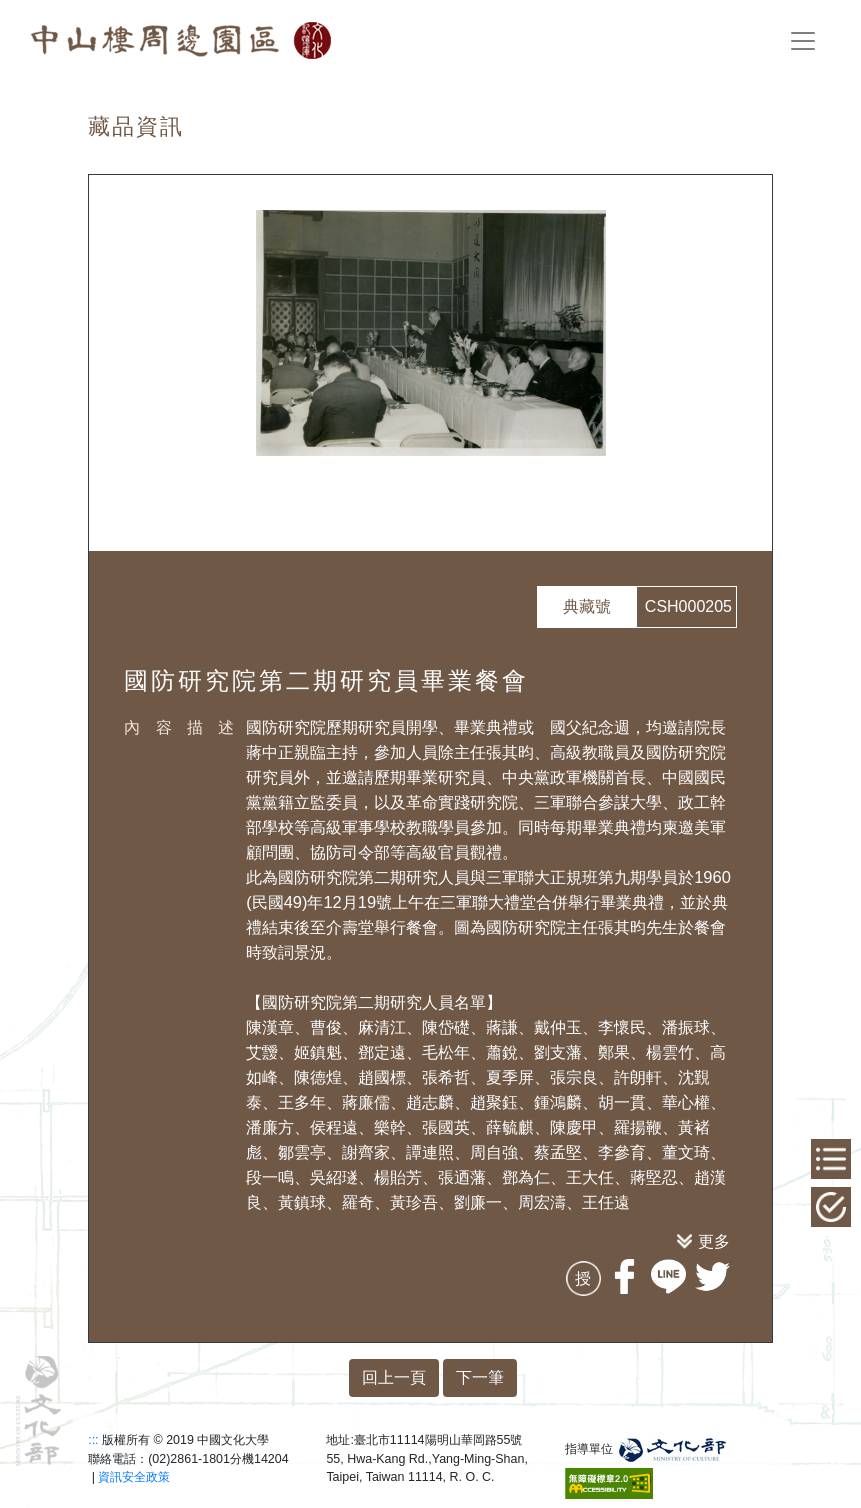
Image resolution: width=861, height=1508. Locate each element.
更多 (714, 1241)
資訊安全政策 (134, 1477)
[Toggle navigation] (803, 41)
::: (93, 1440)
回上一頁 (394, 1377)
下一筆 (480, 1377)
